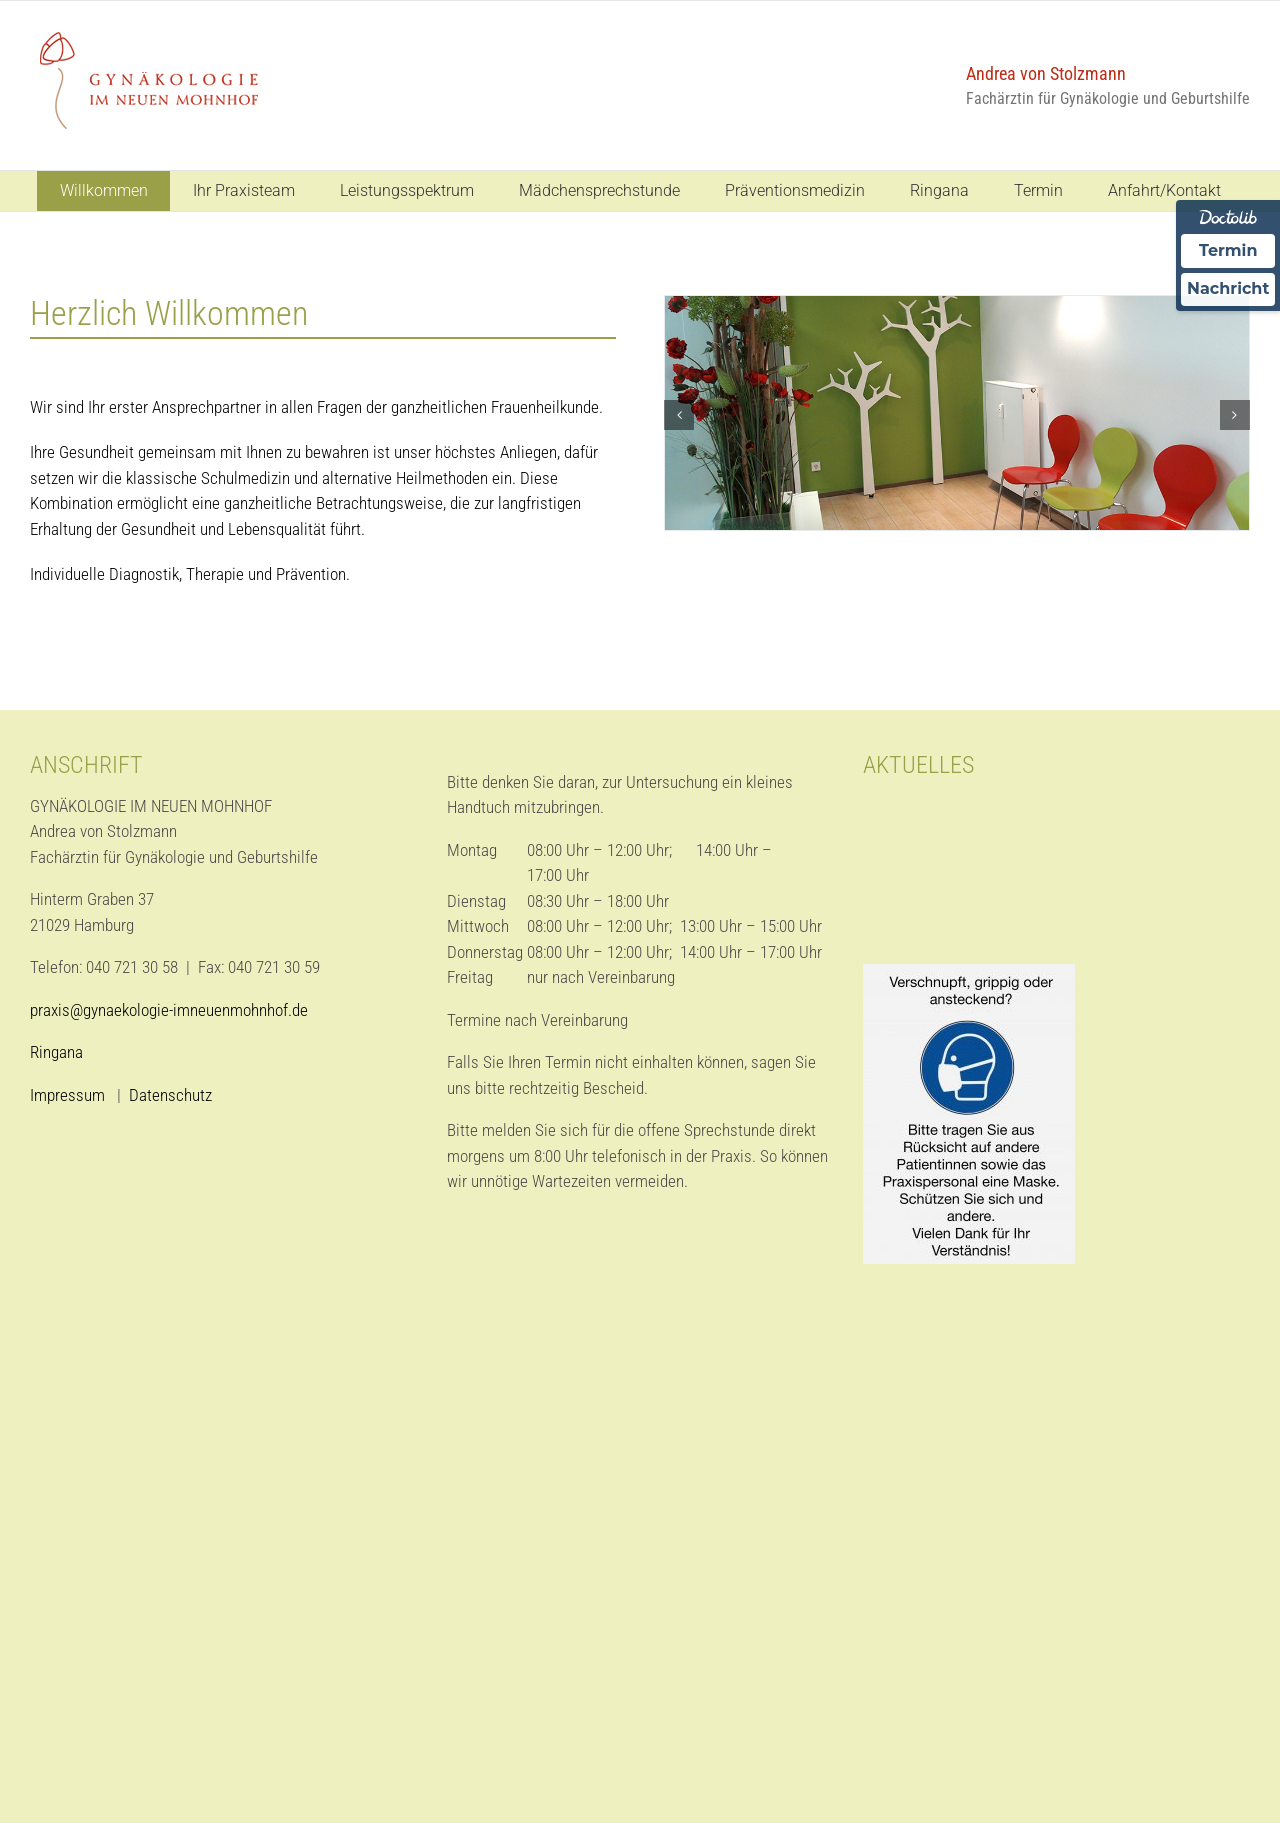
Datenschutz (170, 1095)
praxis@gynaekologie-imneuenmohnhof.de (169, 1010)
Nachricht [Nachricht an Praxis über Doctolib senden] (1228, 289)
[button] (679, 415)
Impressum (69, 1095)
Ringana (56, 1052)
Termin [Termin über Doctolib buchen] (1228, 250)
